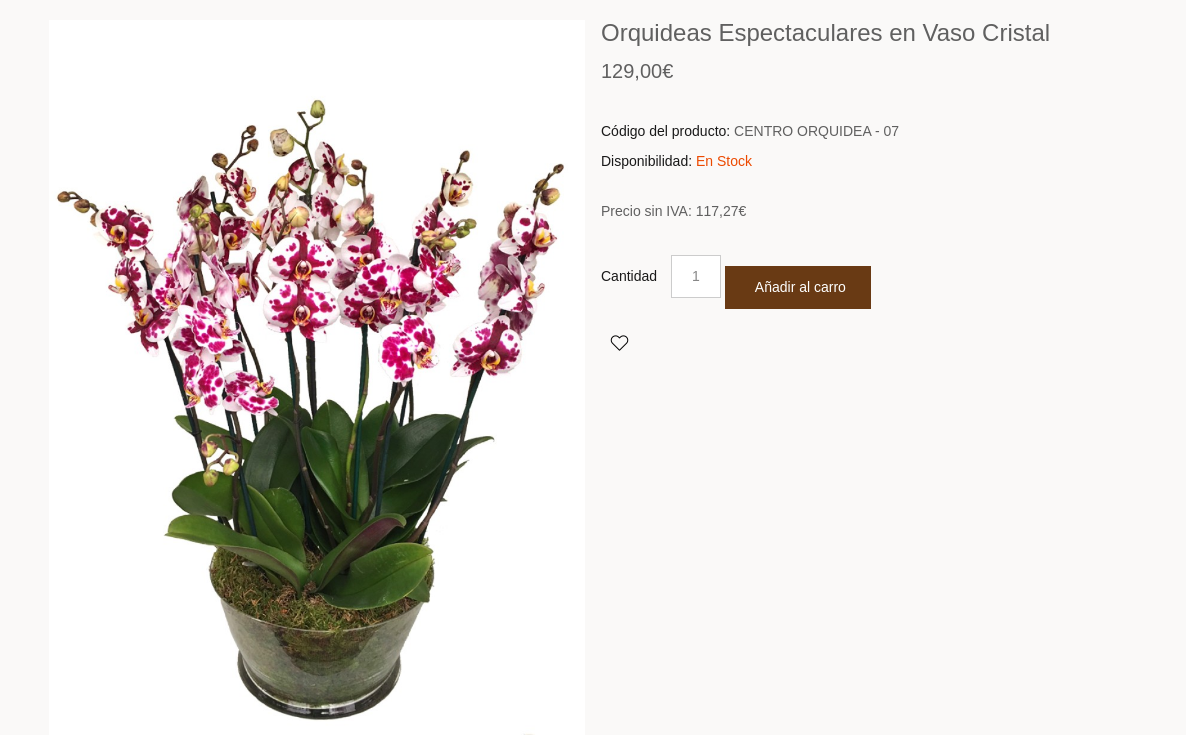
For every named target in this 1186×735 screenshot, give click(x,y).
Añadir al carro (800, 287)
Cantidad (629, 276)
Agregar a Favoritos (619, 342)
